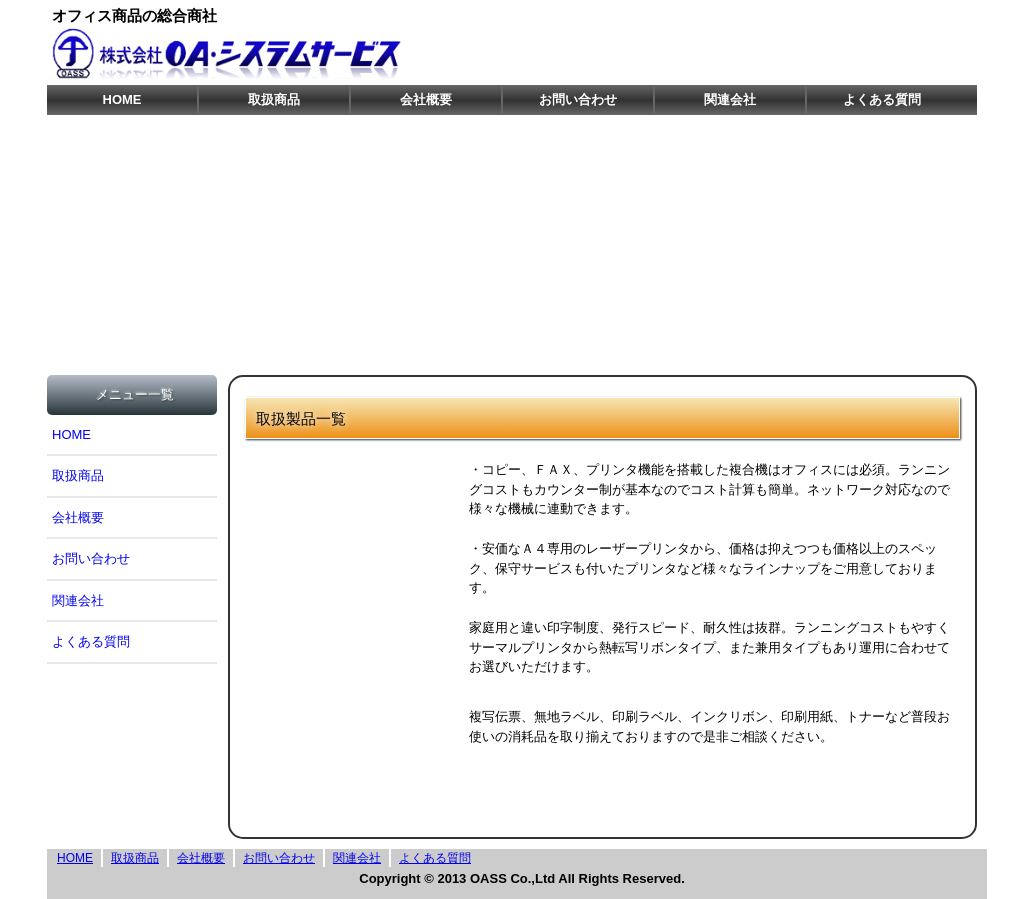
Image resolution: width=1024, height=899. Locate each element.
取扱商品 (274, 99)
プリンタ (357, 568)
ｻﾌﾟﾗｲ (357, 726)
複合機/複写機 (357, 489)
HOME (122, 99)
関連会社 (730, 99)
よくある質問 (882, 99)
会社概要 (426, 99)
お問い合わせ (578, 99)
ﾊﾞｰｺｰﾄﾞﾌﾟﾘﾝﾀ (357, 647)
